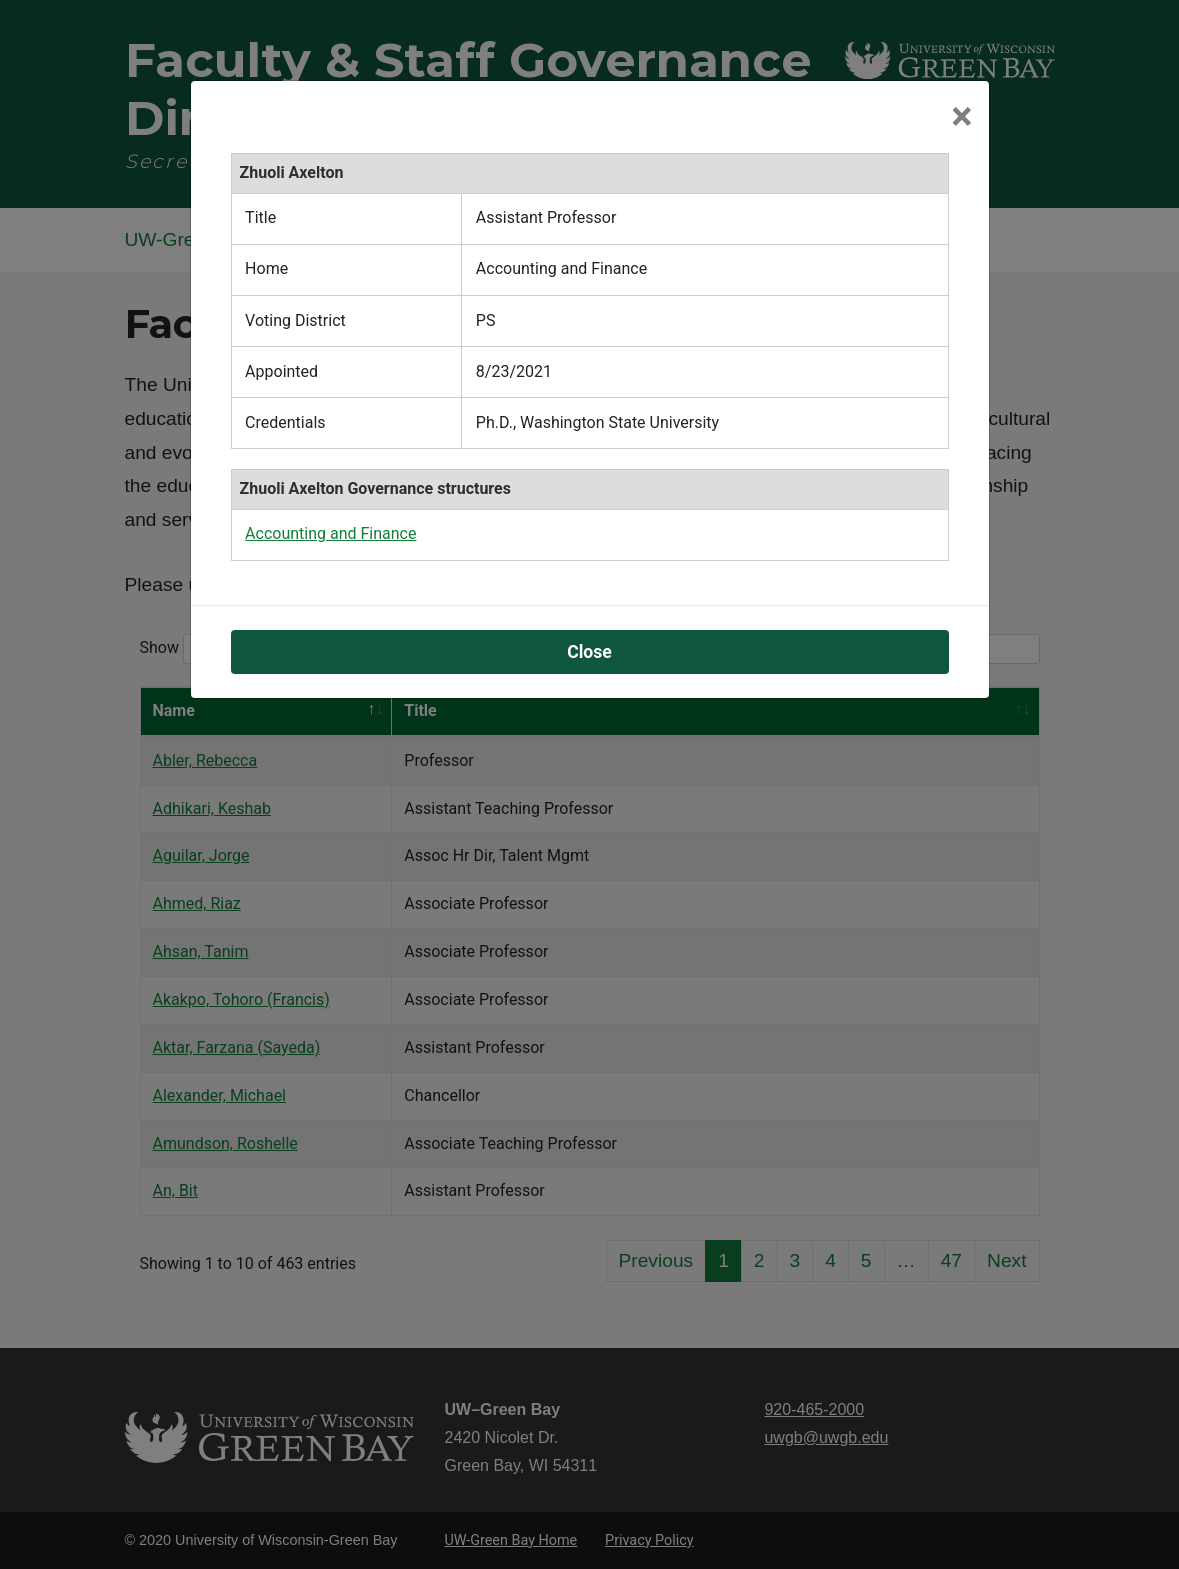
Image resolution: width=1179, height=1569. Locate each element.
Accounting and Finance (330, 533)
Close (589, 652)
